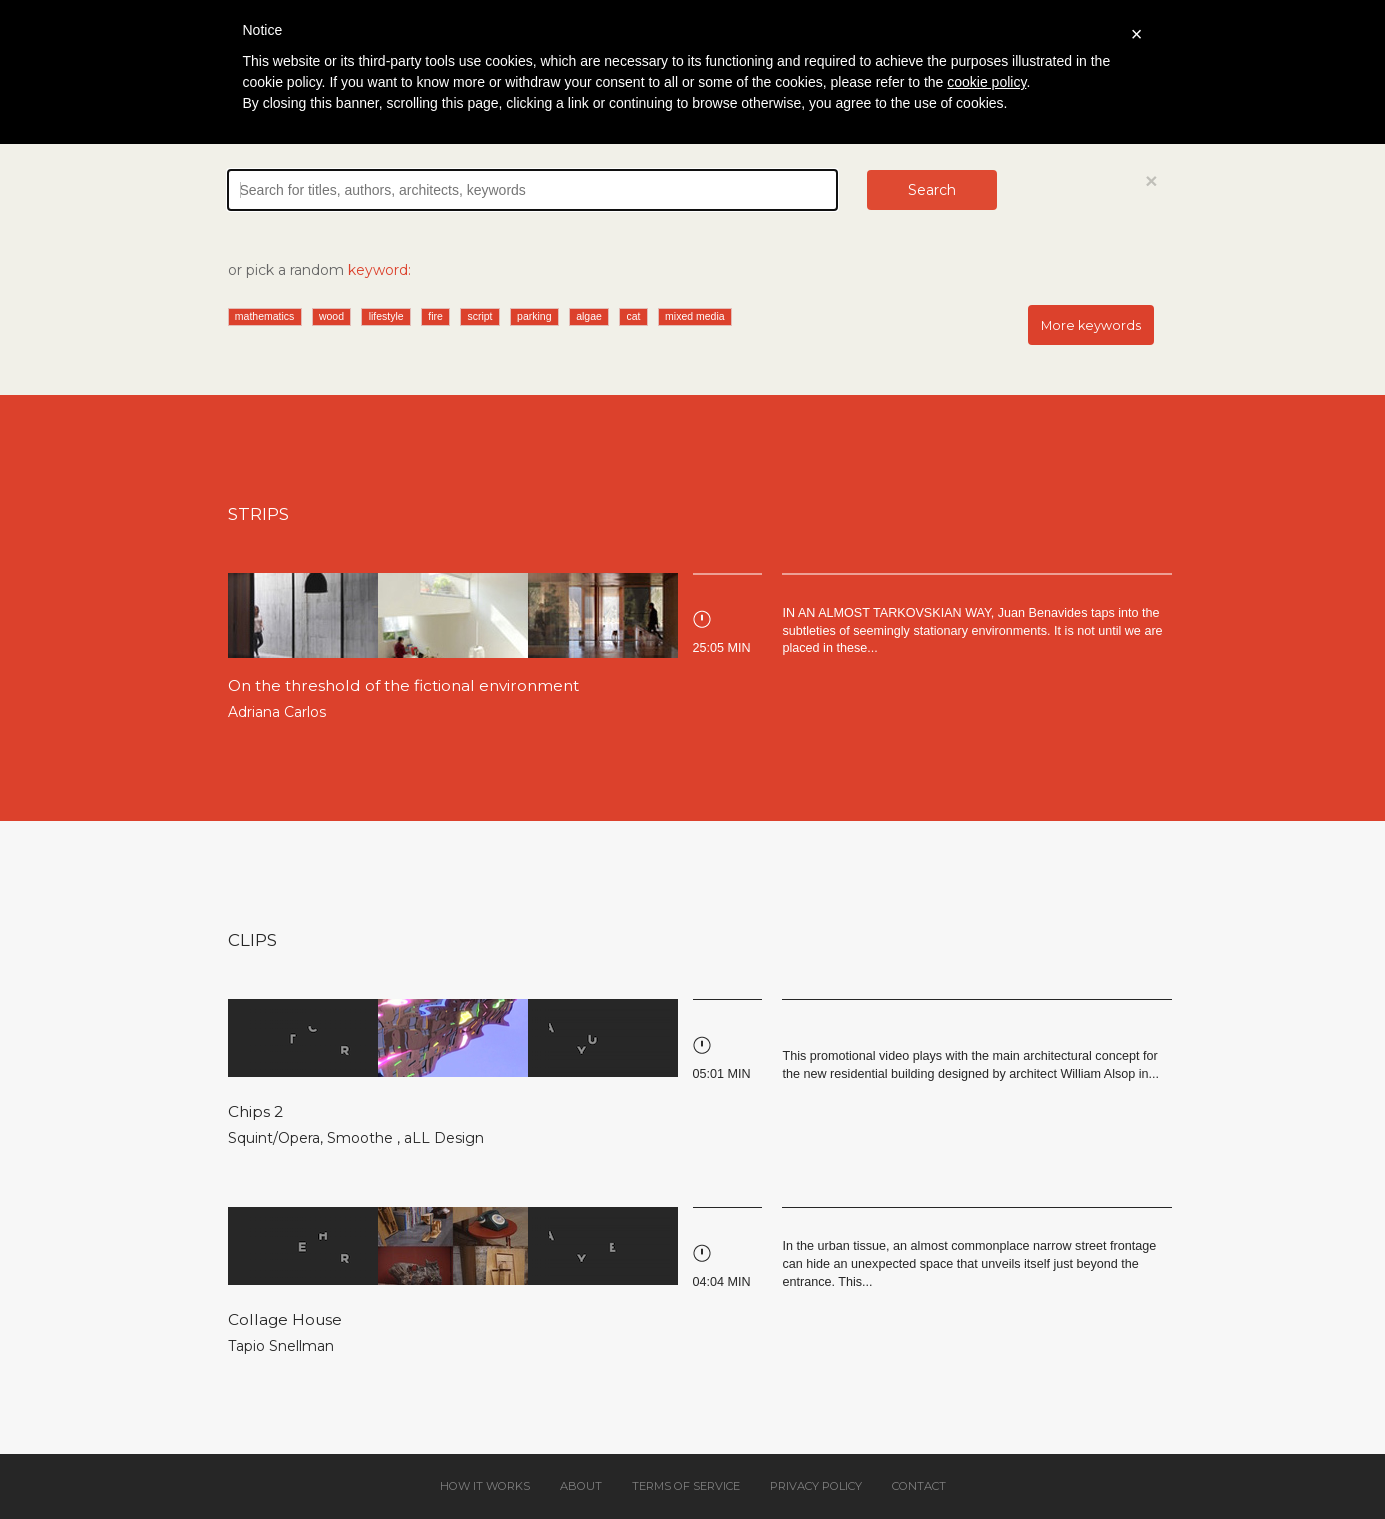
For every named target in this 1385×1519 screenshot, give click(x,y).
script (479, 316)
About (581, 1486)
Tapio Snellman (281, 1346)
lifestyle (386, 316)
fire (435, 316)
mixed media (695, 316)
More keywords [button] (1091, 325)
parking (534, 316)
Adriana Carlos (277, 712)
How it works (485, 1486)
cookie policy (986, 82)
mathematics (265, 316)
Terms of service (686, 1486)
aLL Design (444, 1138)
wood (331, 316)
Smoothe (362, 1138)
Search (932, 190)
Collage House (285, 1319)
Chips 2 (255, 1111)
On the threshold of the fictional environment (403, 685)
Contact (919, 1486)
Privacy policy (816, 1486)
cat (633, 316)
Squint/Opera (274, 1138)
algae (589, 316)
